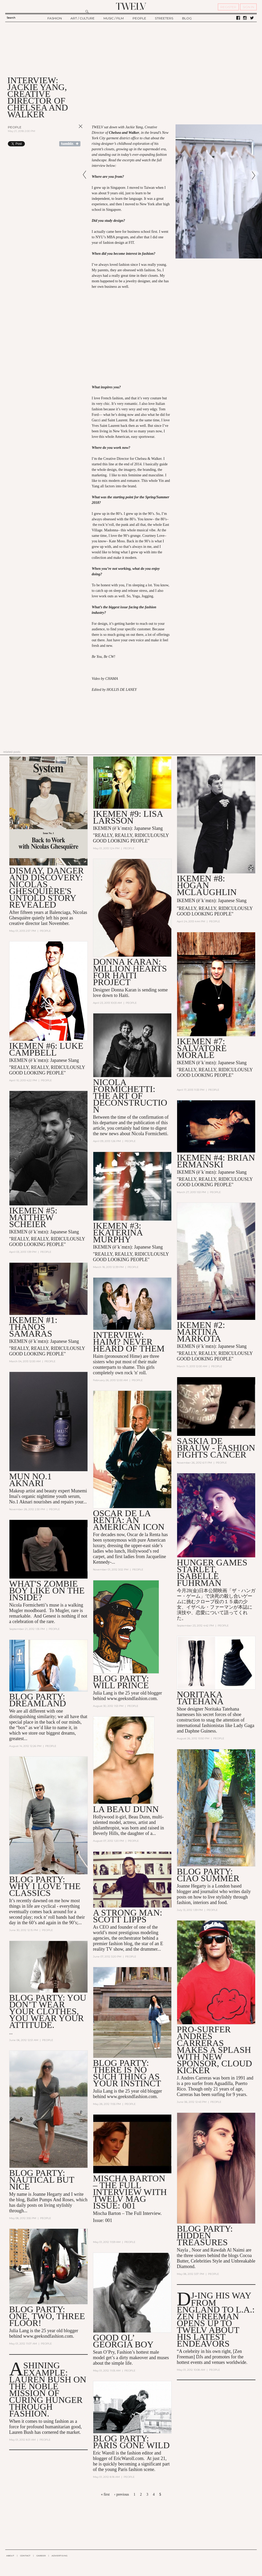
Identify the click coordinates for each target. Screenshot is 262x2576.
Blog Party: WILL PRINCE (121, 1682)
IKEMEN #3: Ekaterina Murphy (118, 1232)
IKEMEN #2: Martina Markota (201, 1332)
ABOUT (10, 2555)
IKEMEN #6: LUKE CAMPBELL (46, 1049)
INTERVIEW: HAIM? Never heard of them (129, 1342)
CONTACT (25, 2555)
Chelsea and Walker (124, 133)
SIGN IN (248, 7)
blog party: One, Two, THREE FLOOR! (47, 2316)
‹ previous (121, 2494)
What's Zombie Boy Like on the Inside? (47, 1590)
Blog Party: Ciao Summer (208, 1875)
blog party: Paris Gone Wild (131, 2442)
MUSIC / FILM (113, 18)
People (14, 127)
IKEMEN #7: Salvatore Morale (202, 1048)
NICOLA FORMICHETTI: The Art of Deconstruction (130, 1096)
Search (11, 17)
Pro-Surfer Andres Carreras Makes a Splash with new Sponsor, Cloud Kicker (214, 2050)
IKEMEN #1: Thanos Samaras (33, 1326)
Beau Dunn (139, 1817)
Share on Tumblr (69, 143)
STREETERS (164, 18)
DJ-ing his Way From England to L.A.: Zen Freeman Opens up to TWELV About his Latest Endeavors (216, 2320)
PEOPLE (139, 18)
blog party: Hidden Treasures (205, 2235)
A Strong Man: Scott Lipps (127, 1916)
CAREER (41, 2555)
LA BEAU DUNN (126, 1809)
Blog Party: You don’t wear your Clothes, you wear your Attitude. (47, 2011)
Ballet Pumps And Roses (50, 2200)
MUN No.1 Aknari (30, 1480)
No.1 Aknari (20, 1502)
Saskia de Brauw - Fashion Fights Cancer (216, 1447)
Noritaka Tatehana (200, 1698)
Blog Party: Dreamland (37, 1700)
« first (105, 2494)
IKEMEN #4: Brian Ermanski (216, 1161)
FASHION (54, 18)
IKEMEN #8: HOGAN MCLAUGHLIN (207, 885)
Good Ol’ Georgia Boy (123, 2341)
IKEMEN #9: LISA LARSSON (128, 817)
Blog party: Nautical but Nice (41, 2180)
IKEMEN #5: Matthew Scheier (33, 1217)
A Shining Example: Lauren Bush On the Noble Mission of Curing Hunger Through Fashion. (47, 2390)
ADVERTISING (60, 2555)
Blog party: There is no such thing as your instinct (127, 2073)
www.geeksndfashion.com (132, 1698)
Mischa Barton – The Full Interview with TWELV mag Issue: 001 (130, 2192)
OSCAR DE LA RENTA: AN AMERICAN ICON (129, 1520)
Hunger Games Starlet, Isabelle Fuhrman (212, 1573)
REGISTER (228, 7)
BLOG (187, 18)
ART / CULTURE (82, 18)
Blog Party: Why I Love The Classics (45, 1886)
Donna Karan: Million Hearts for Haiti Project (130, 972)
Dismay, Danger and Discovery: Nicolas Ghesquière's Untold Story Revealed (46, 887)
